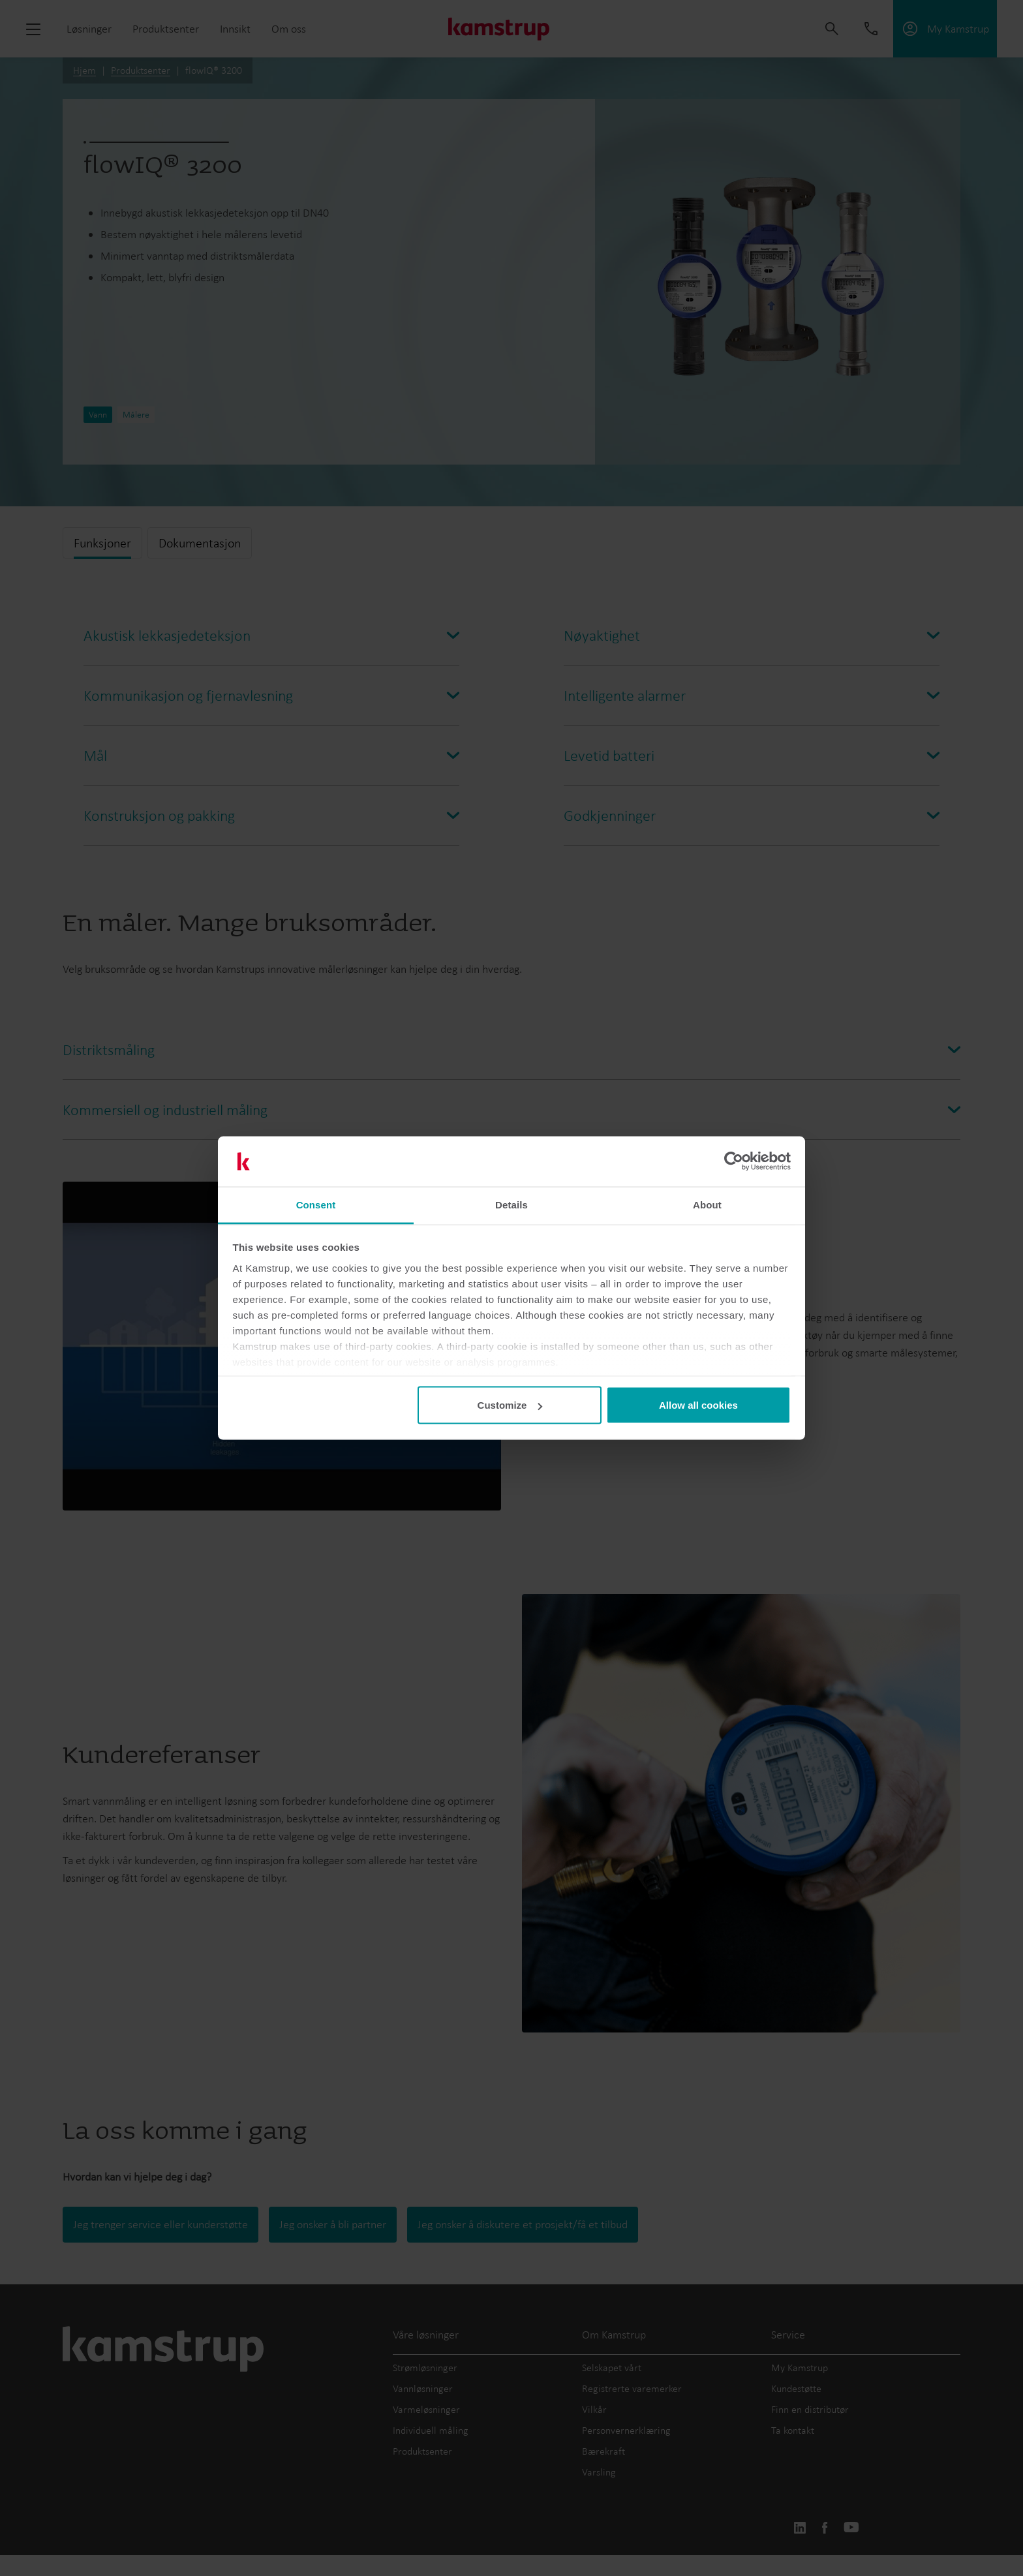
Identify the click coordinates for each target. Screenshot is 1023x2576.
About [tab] (707, 1204)
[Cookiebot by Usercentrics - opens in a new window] (734, 1161)
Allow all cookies (698, 1405)
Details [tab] (511, 1204)
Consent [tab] (316, 1204)
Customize (510, 1405)
